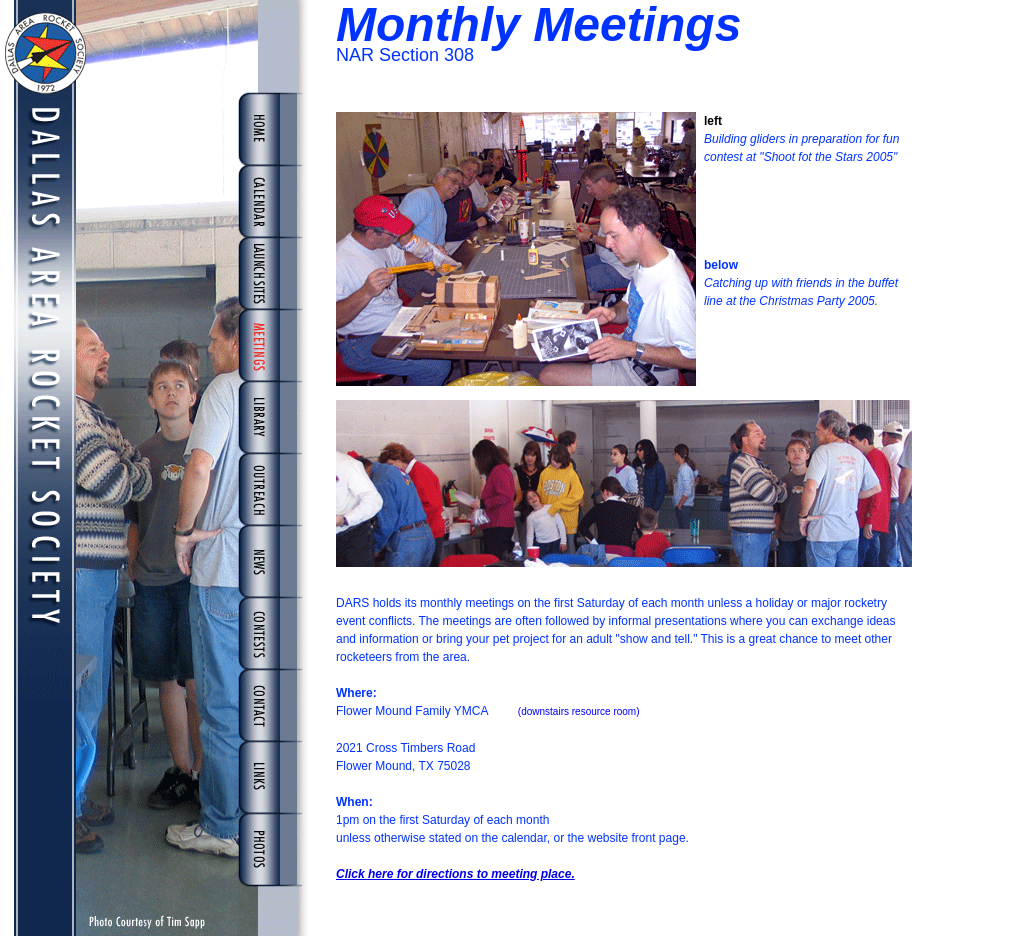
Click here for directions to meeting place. (455, 874)
